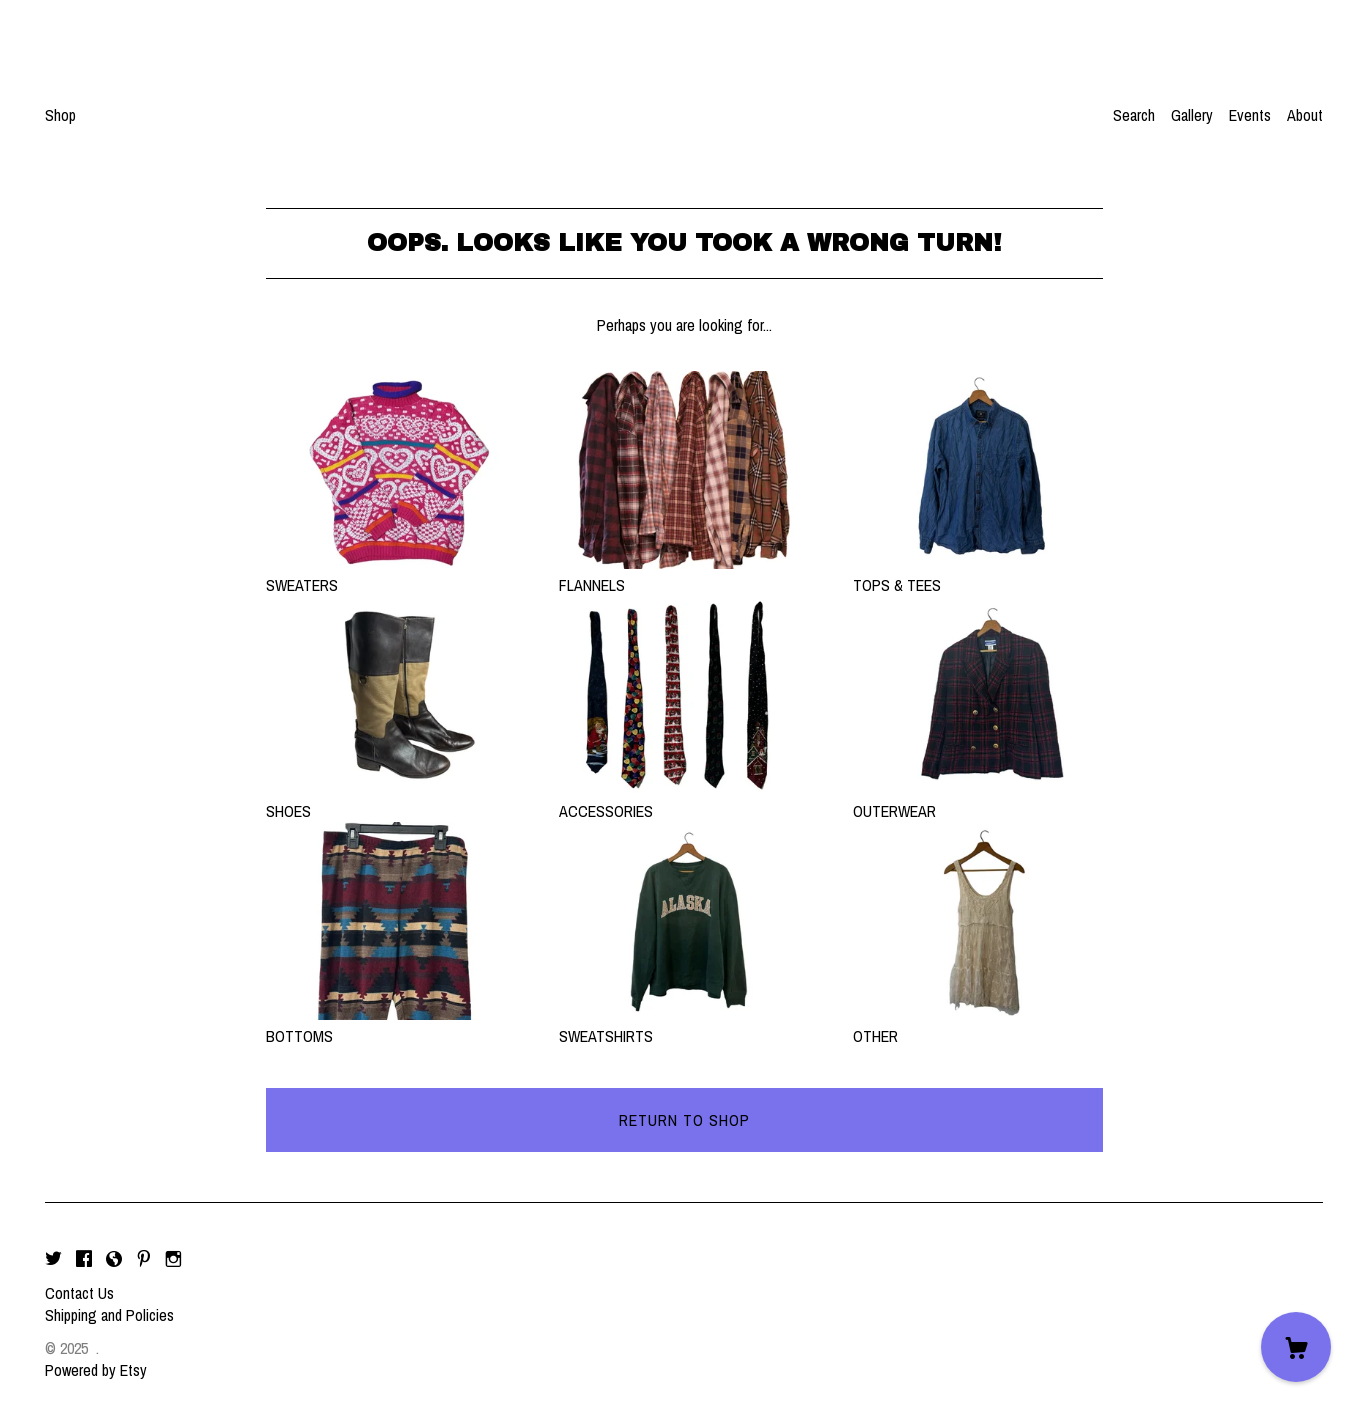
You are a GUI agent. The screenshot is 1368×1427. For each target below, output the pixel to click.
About (1305, 115)
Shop (60, 115)
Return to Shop (684, 1120)
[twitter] (53, 1259)
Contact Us (79, 1293)
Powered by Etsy (96, 1370)
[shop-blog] (114, 1259)
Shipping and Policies (109, 1315)
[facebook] (84, 1259)
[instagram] (173, 1259)
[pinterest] (144, 1259)
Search (1134, 115)
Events (1250, 115)
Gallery (1192, 115)
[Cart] (1296, 1347)
